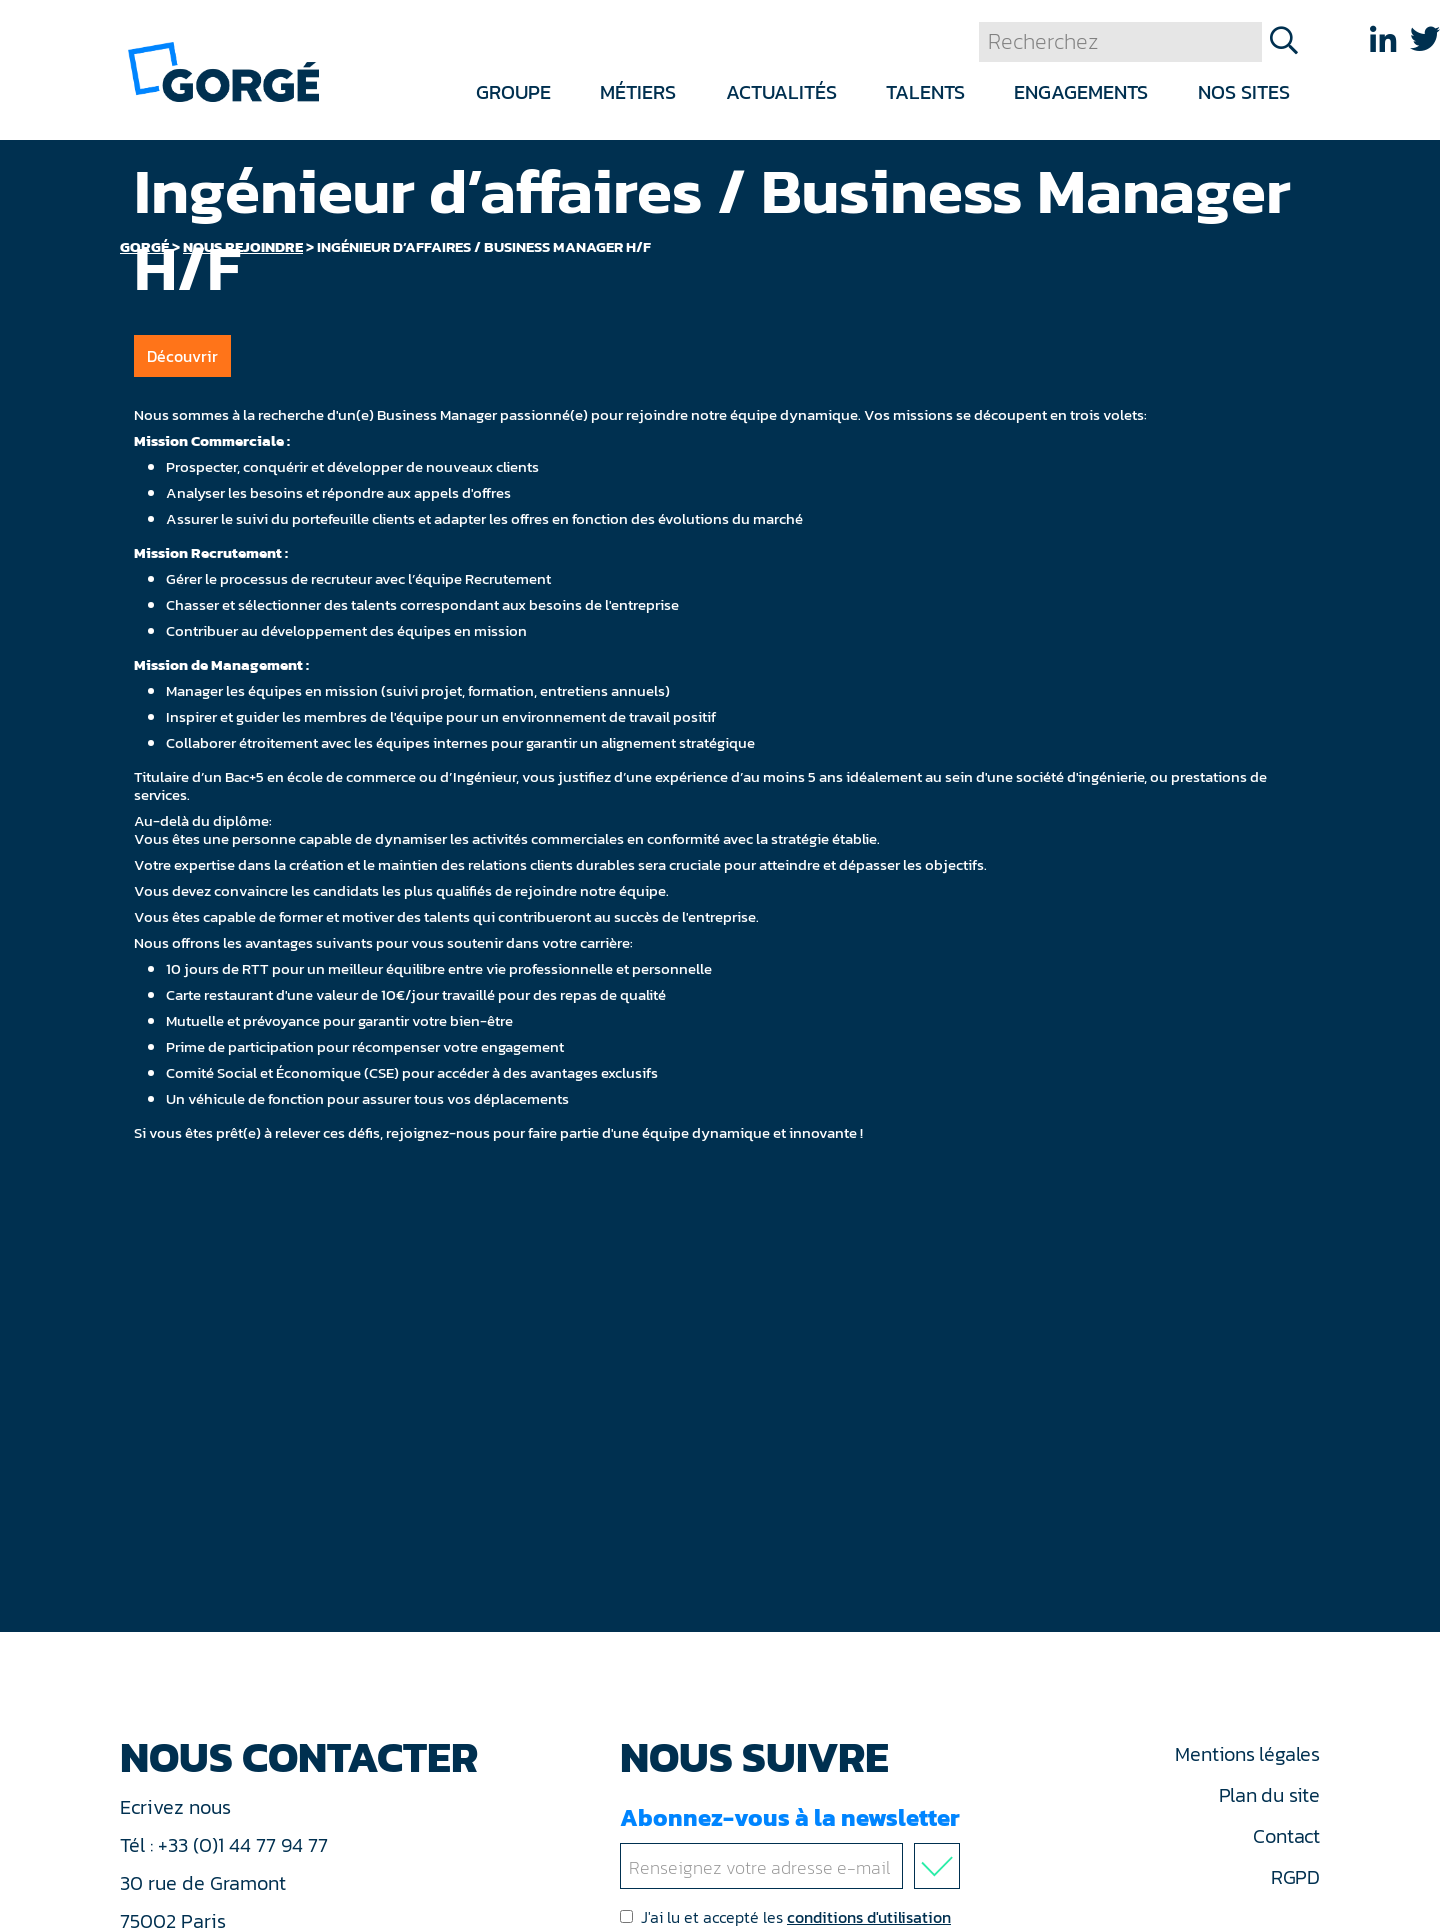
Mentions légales (1247, 1754)
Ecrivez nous (178, 1807)
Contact (1286, 1836)
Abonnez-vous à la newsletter (794, 1844)
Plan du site (1269, 1795)
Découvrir (182, 356)
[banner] (223, 70)
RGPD (1295, 1877)
